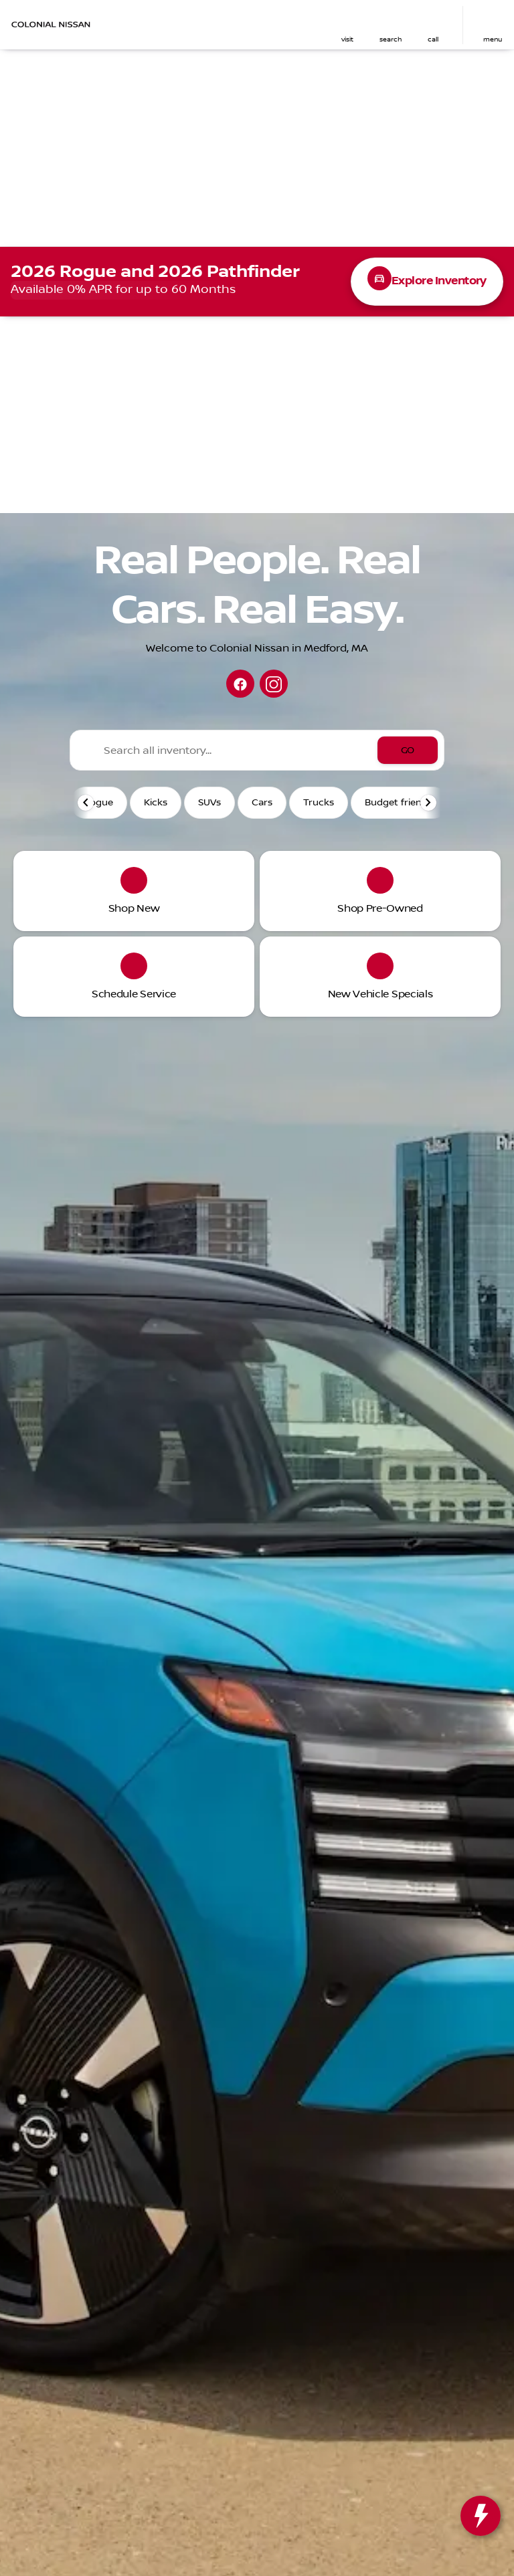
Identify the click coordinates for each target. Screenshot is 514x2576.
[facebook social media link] (240, 684)
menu (492, 39)
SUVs (209, 802)
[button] (347, 25)
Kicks (155, 802)
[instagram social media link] (274, 684)
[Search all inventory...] (257, 750)
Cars (262, 802)
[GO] (407, 750)
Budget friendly (400, 802)
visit (347, 39)
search (390, 39)
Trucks (318, 802)
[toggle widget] (480, 2516)
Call (433, 39)
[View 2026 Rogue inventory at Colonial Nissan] (257, 281)
